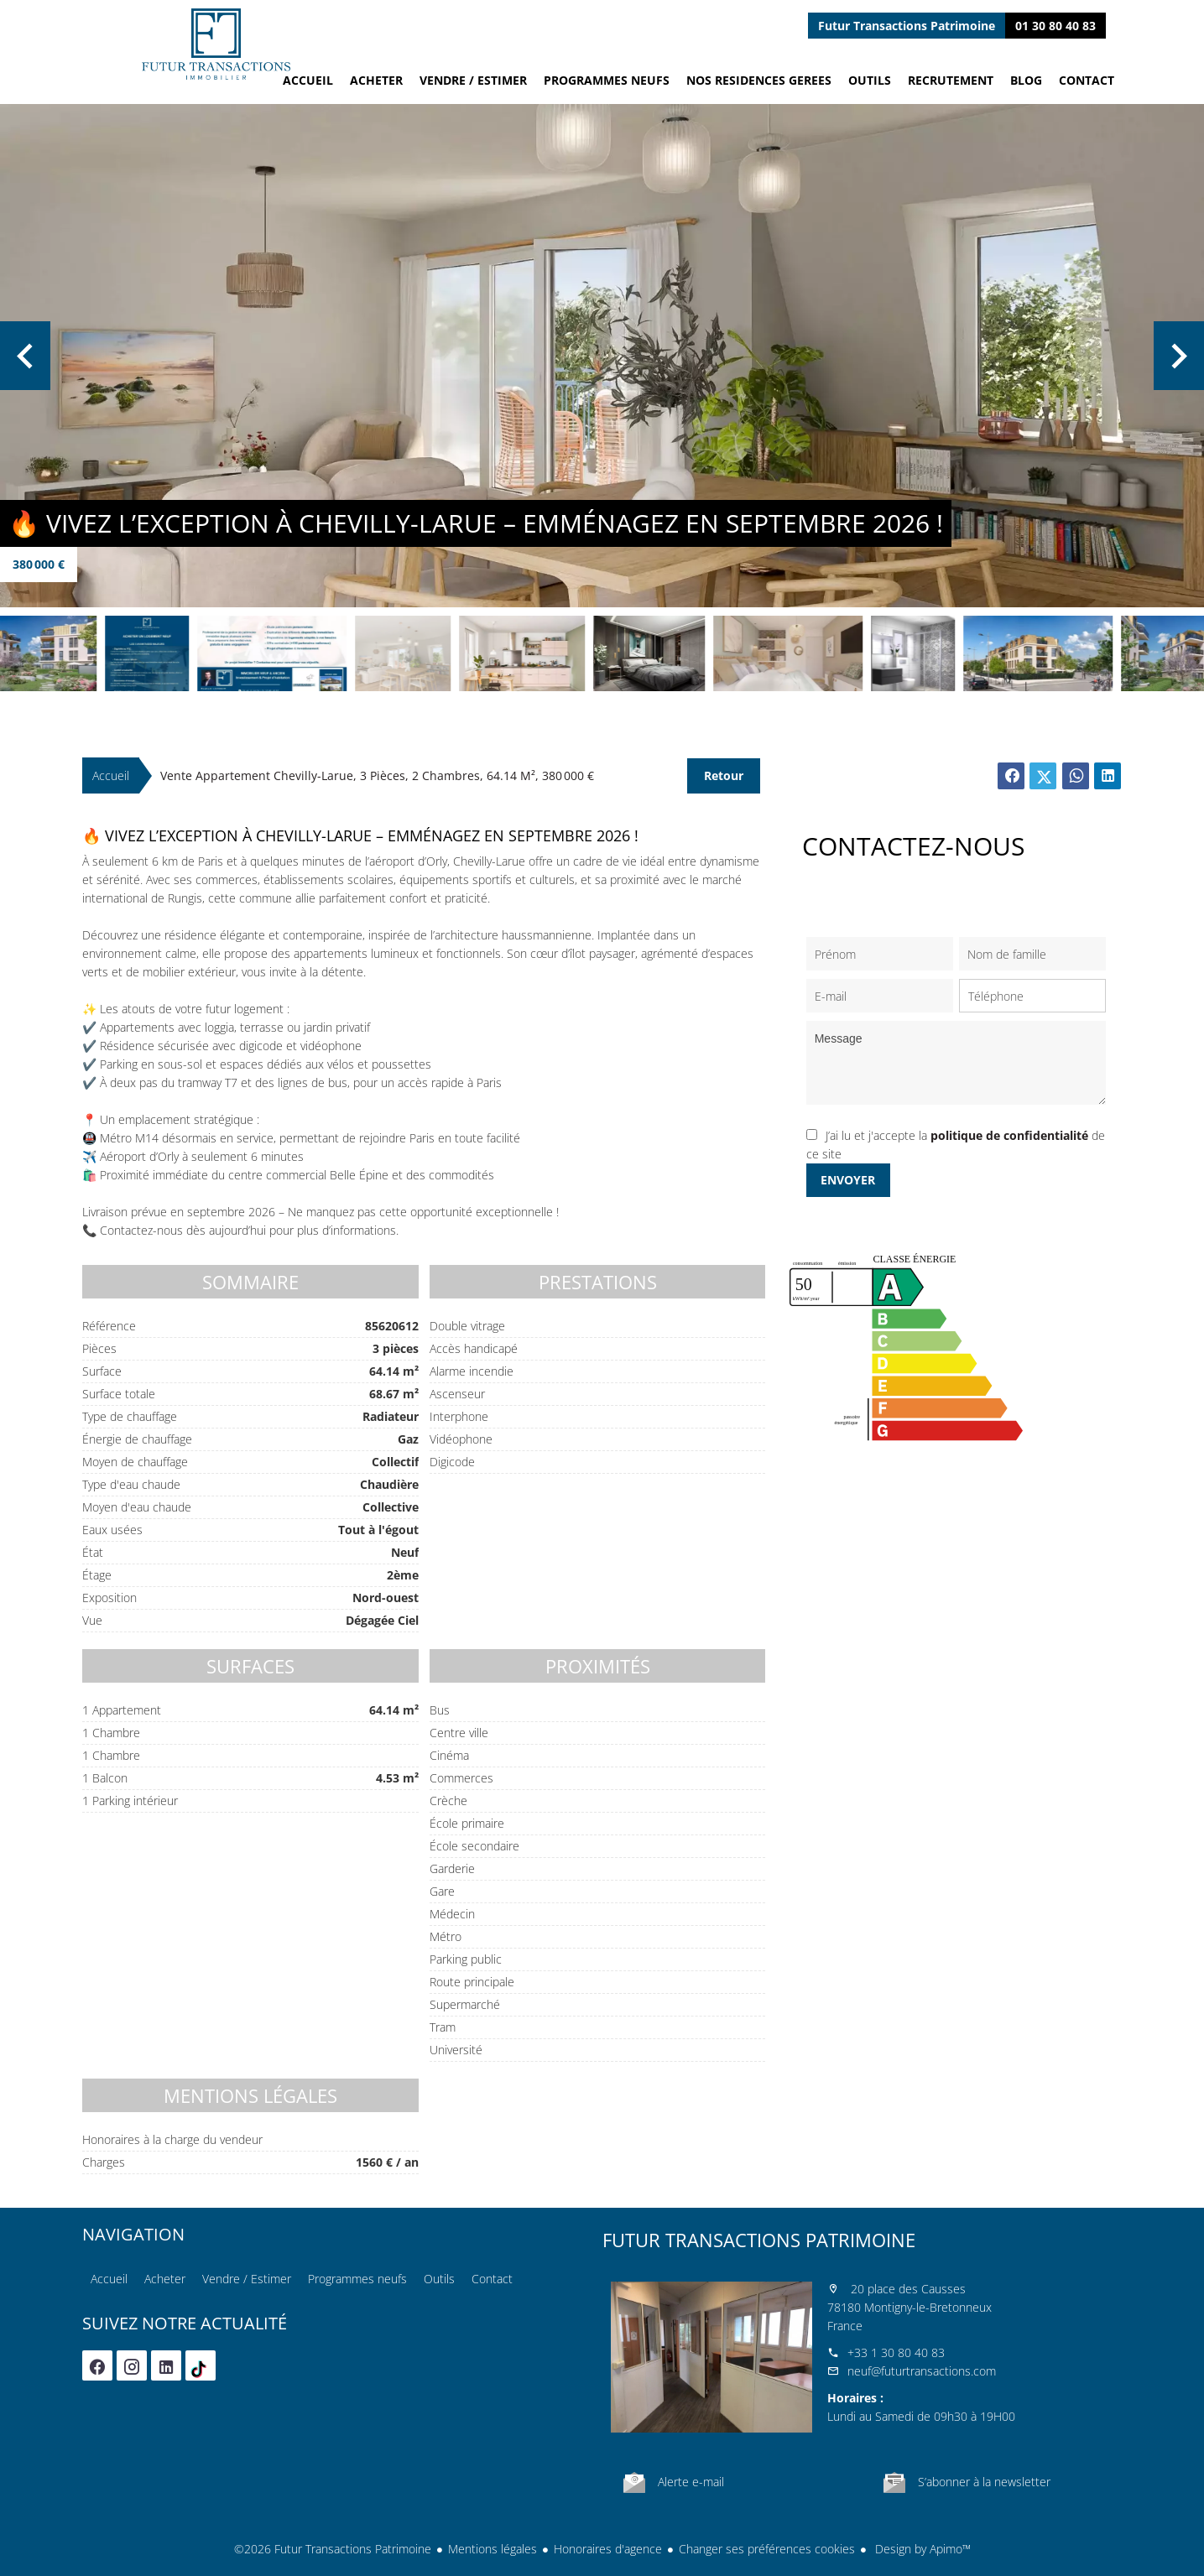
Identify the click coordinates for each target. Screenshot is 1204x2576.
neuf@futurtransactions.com (921, 2371)
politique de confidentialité (1009, 1135)
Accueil (216, 44)
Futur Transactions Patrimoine (758, 2239)
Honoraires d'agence (608, 2549)
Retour (723, 775)
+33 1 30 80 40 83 (896, 2352)
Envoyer (848, 1180)
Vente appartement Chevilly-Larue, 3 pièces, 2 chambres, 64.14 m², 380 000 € (377, 775)
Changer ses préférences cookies (767, 2549)
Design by (921, 2549)
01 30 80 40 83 (1055, 26)
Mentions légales (492, 2549)
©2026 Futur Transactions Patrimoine (332, 2549)
